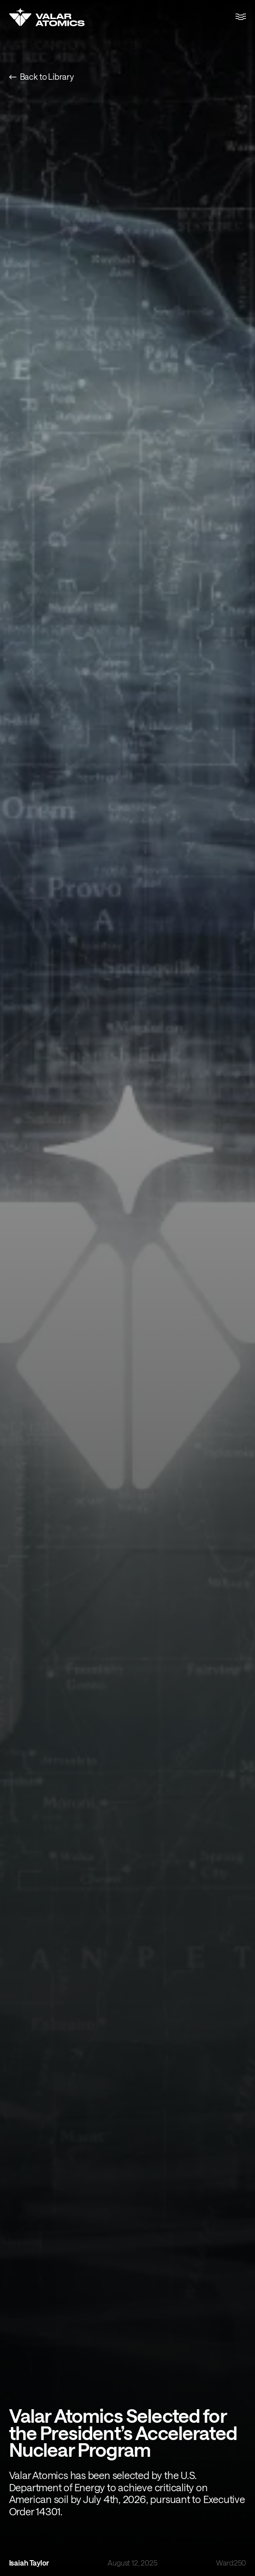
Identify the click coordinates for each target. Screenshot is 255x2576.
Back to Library (41, 77)
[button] (240, 17)
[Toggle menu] (240, 17)
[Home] (47, 17)
